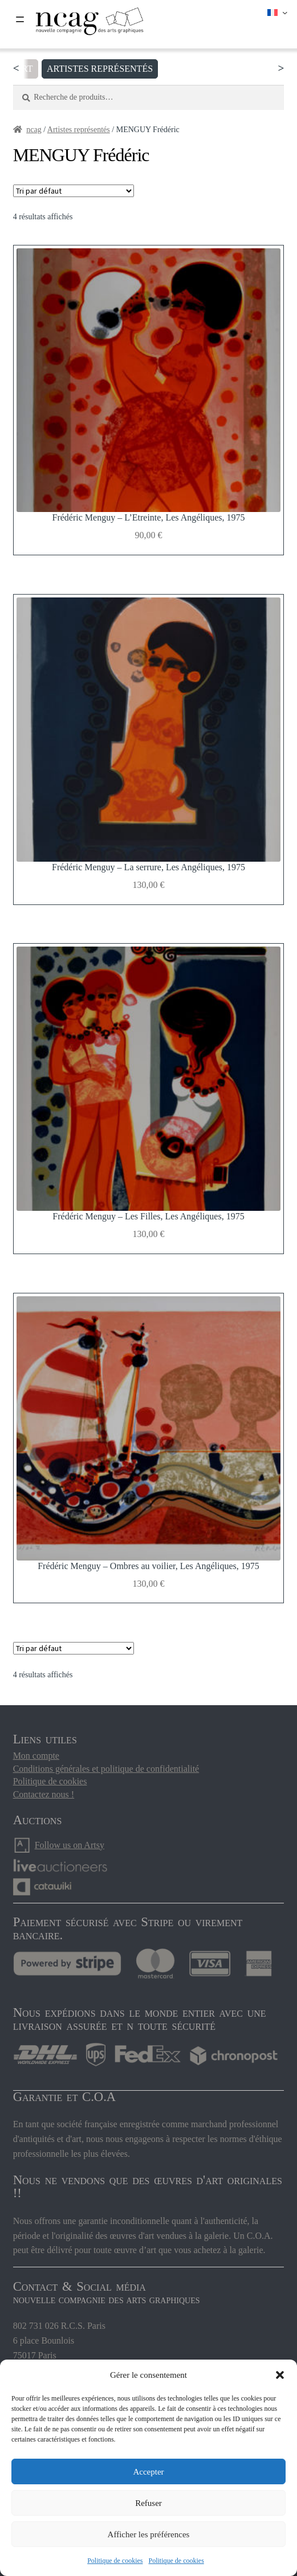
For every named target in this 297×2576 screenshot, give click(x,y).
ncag (33, 129)
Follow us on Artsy (69, 1845)
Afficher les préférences (149, 2534)
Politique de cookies (115, 2561)
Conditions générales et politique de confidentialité (106, 1769)
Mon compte (36, 1755)
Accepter (148, 2471)
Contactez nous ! (44, 1794)
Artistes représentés (107, 68)
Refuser (148, 2503)
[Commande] (73, 191)
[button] (280, 2375)
